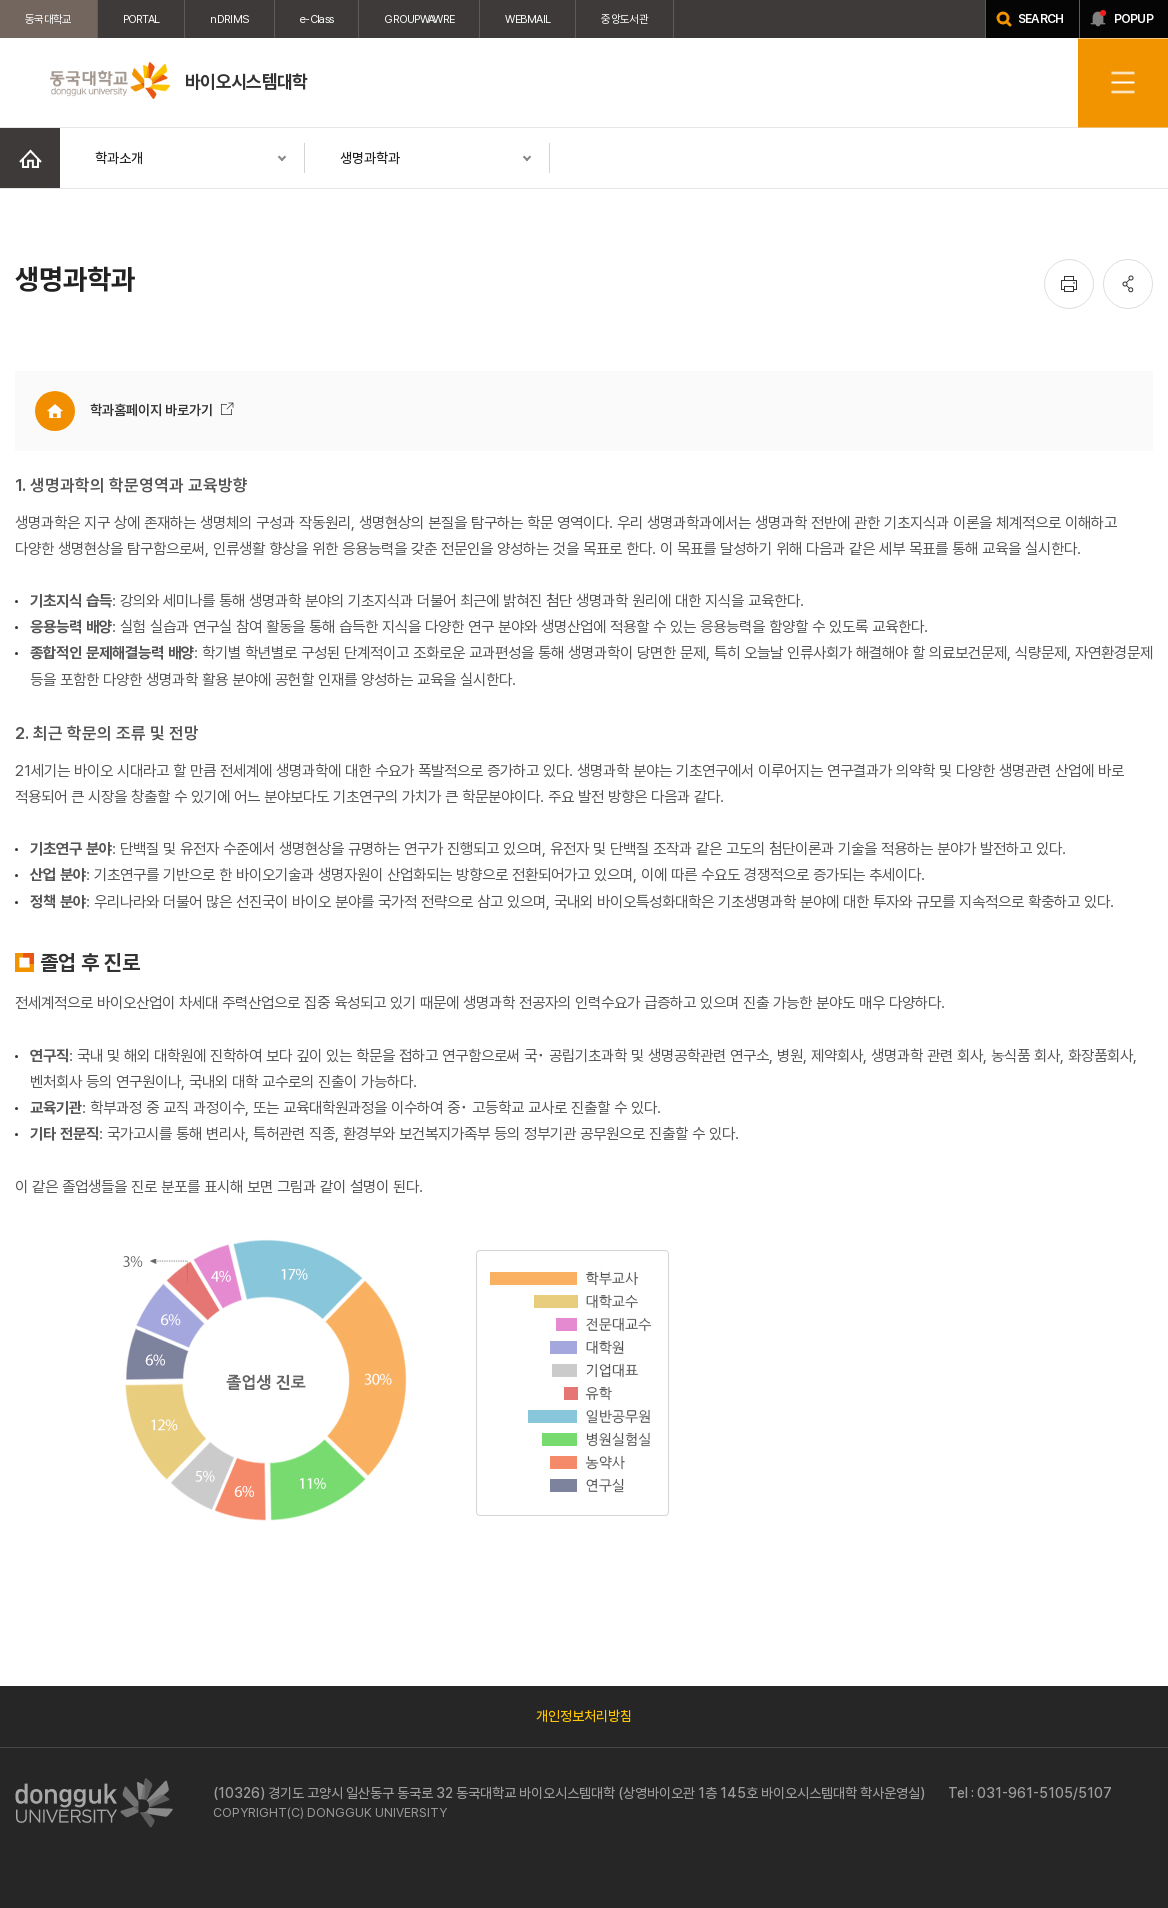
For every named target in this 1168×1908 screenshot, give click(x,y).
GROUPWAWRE (419, 19)
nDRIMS (229, 19)
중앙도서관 (624, 19)
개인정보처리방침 (584, 1716)
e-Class (316, 19)
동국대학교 (48, 19)
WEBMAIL (527, 19)
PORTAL (141, 19)
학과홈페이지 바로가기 (151, 410)
